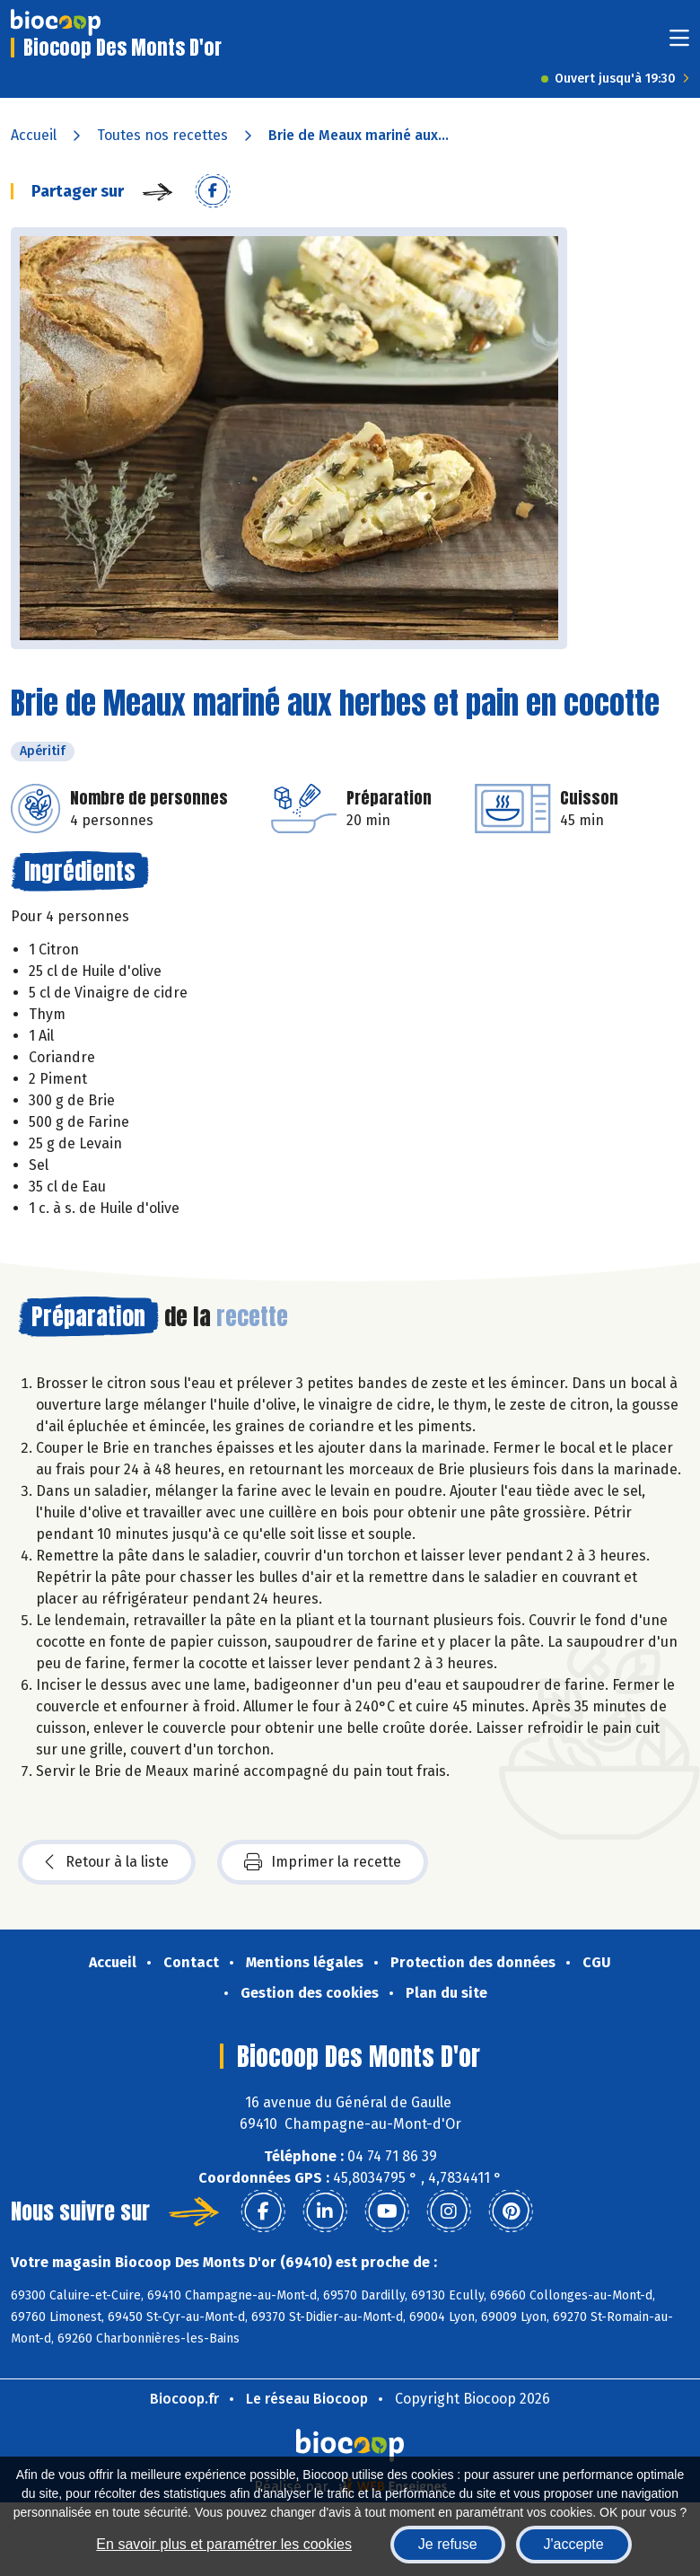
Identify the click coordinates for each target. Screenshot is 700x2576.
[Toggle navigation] (679, 43)
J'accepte (574, 2544)
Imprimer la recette (322, 1862)
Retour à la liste (107, 1862)
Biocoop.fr (184, 2398)
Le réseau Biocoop (307, 2398)
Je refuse (447, 2544)
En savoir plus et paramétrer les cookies (224, 2544)
